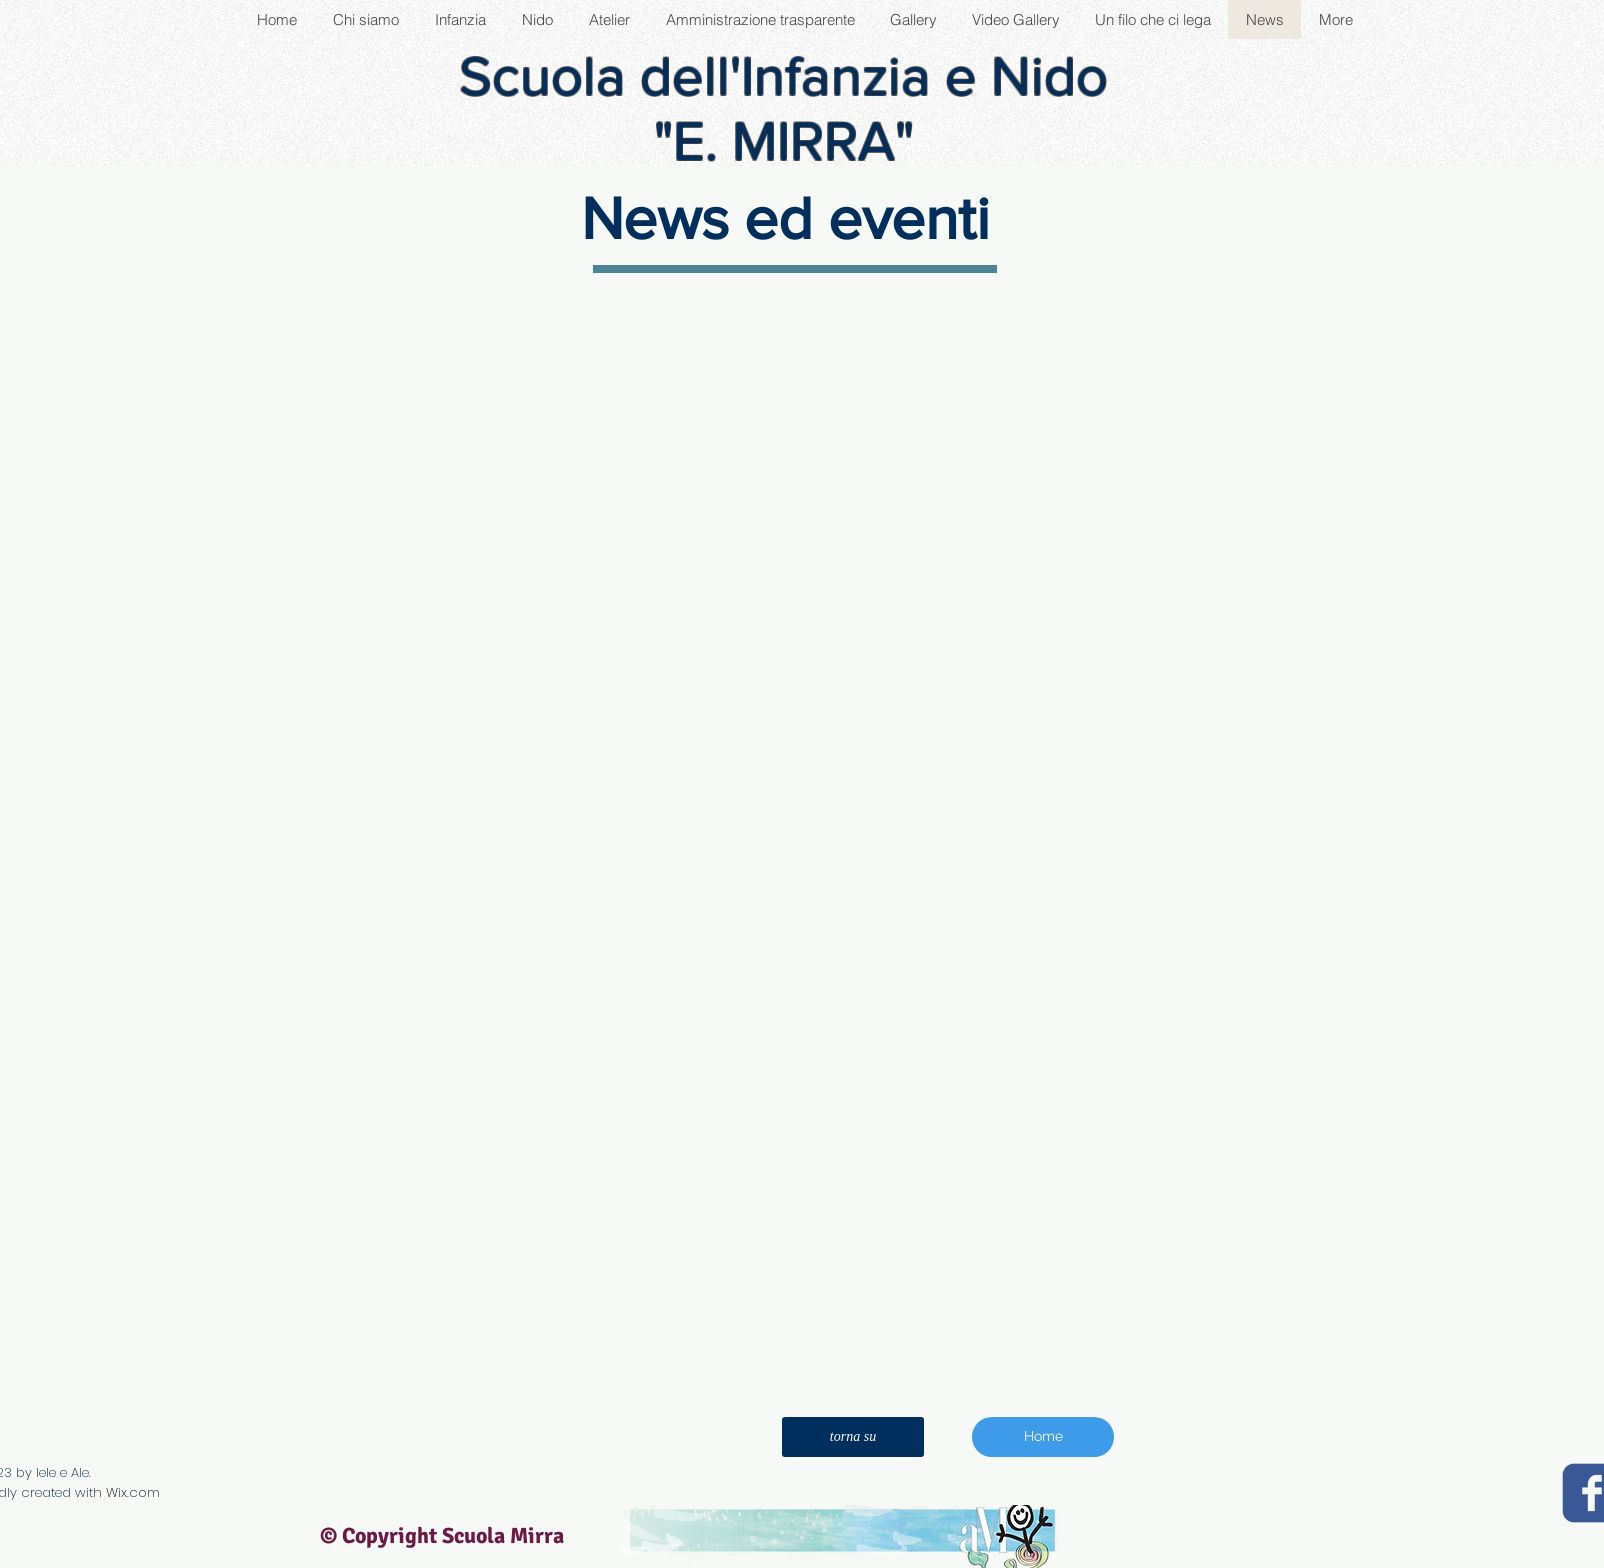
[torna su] (853, 1437)
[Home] (1043, 1437)
